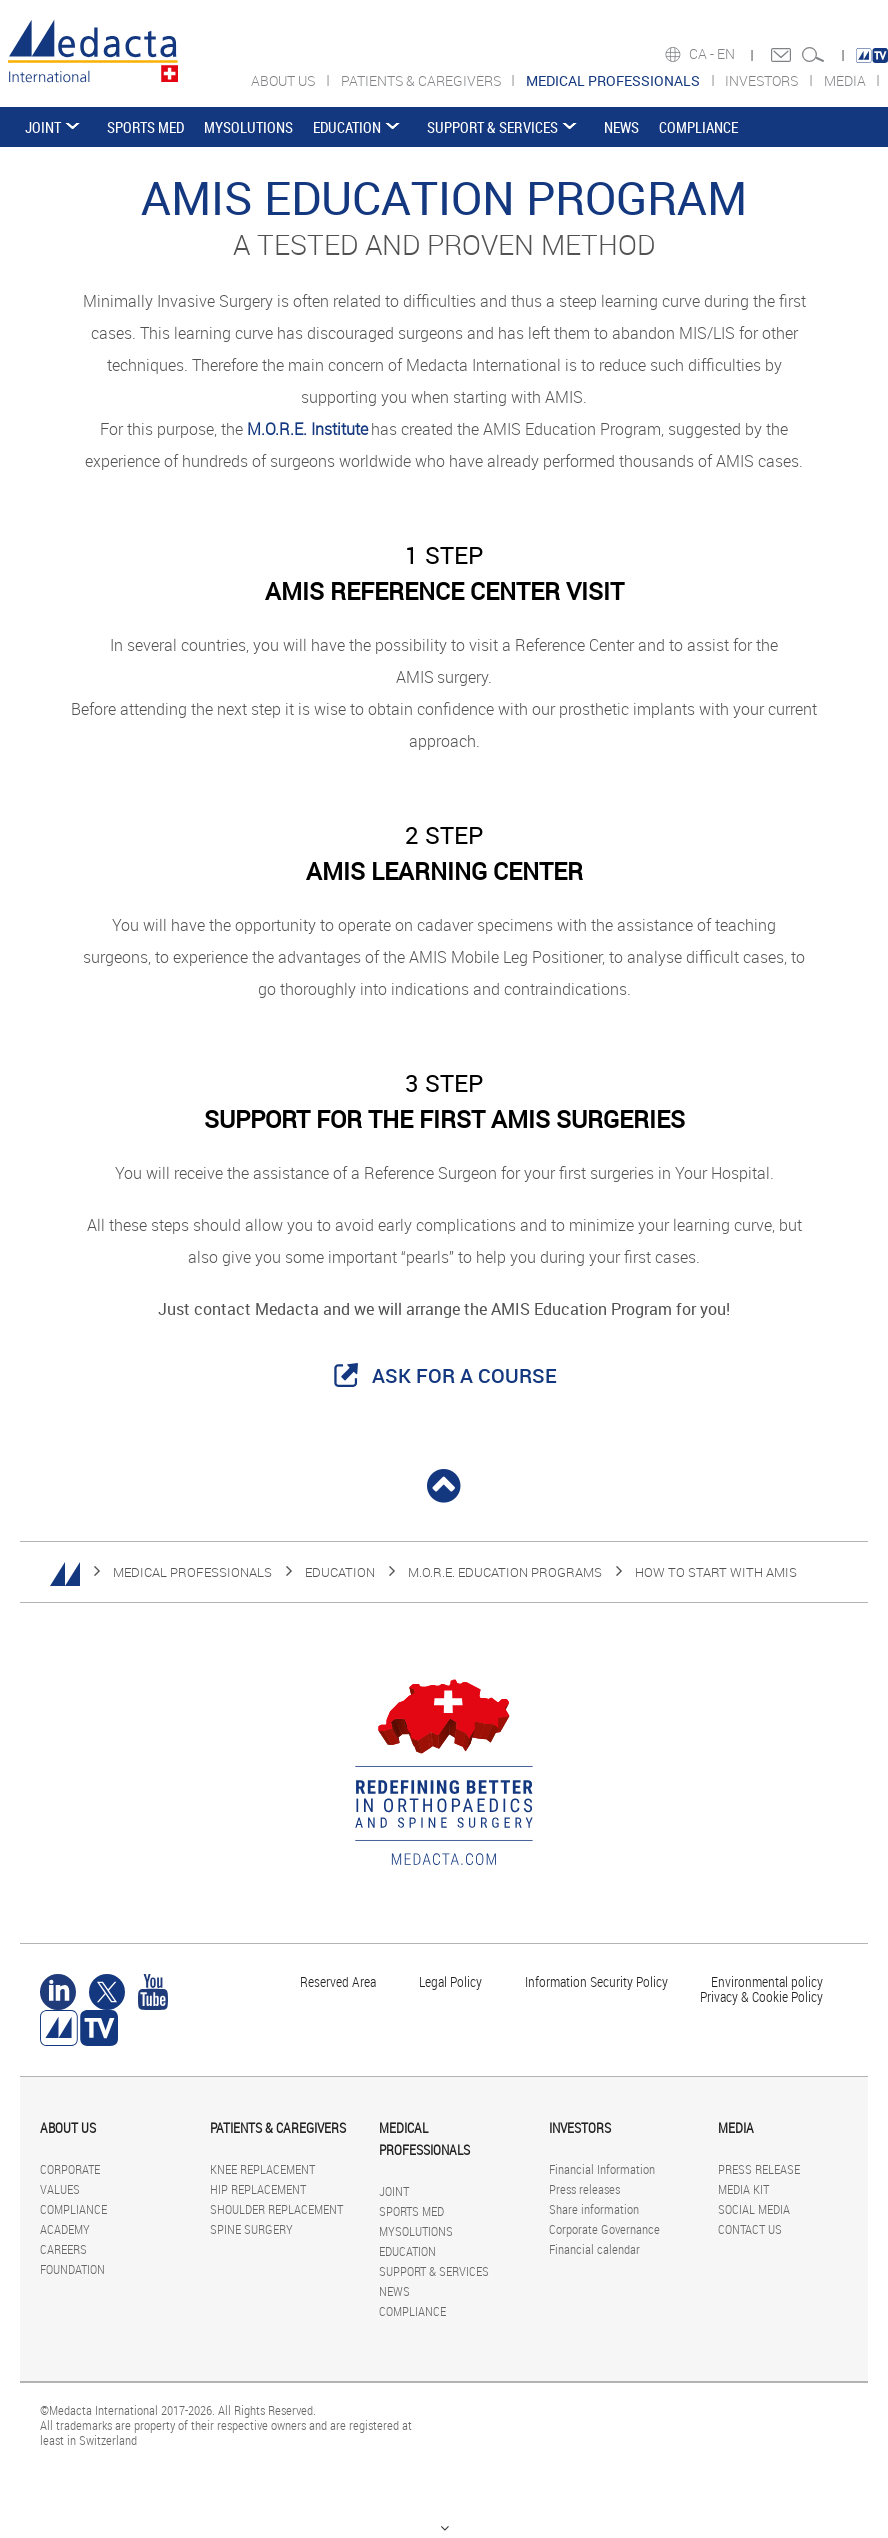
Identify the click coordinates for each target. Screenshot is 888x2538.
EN (727, 54)
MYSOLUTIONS (248, 127)
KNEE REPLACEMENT (262, 2169)
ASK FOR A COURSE (464, 1375)
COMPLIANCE (698, 127)
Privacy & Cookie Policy (761, 1996)
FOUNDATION (72, 2269)
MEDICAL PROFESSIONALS (192, 1572)
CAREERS (63, 2249)
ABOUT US (284, 80)
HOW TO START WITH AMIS (716, 1572)
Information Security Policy (596, 1981)
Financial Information (602, 2169)
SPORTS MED (145, 127)
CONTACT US (750, 2229)
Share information (594, 2209)
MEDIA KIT (743, 2189)
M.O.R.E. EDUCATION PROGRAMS (505, 1572)
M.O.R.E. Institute (307, 429)
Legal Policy (450, 1981)
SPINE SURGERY (251, 2229)
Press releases (584, 2189)
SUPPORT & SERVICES (492, 127)
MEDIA (846, 80)
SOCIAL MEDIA (754, 2209)
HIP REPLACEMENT (258, 2189)
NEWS (621, 127)
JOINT (43, 127)
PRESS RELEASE (759, 2169)
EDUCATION (347, 127)
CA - (703, 54)
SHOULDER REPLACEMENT (276, 2209)
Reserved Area (338, 1981)
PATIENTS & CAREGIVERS (422, 80)
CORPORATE (70, 2169)
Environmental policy (767, 1981)
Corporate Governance (604, 2229)
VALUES (60, 2189)
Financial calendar (594, 2249)
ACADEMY (65, 2229)
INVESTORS (763, 80)
